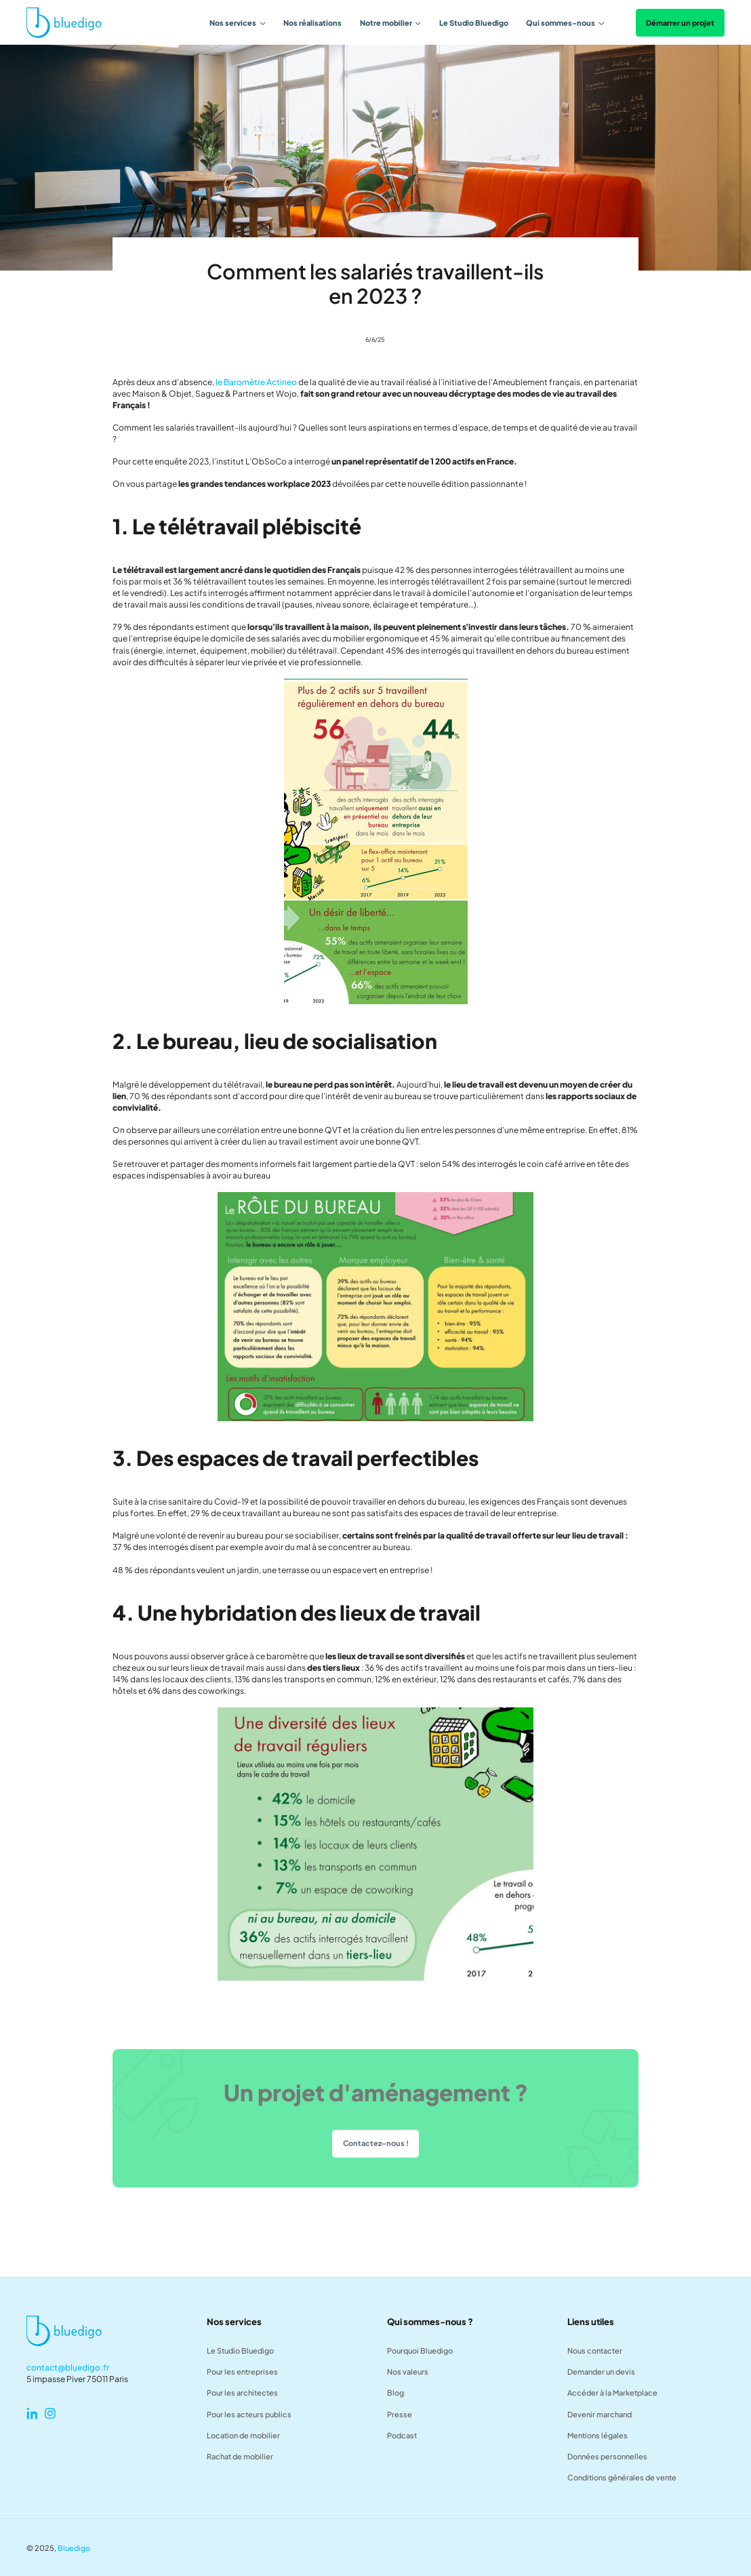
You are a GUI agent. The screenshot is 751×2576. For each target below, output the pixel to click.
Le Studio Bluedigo (473, 22)
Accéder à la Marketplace (612, 2392)
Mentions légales (597, 2435)
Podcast (402, 2435)
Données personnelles (607, 2456)
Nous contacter (594, 2350)
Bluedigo (74, 2547)
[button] (237, 23)
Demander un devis (601, 2371)
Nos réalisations (312, 22)
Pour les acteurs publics (249, 2414)
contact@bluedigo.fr (67, 2367)
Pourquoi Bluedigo (420, 2350)
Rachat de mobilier (240, 2456)
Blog (395, 2392)
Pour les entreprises (242, 2371)
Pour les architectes (242, 2392)
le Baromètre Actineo (256, 381)
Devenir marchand (599, 2414)
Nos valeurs (407, 2371)
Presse (399, 2414)
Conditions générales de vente (621, 2477)
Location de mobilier (243, 2435)
